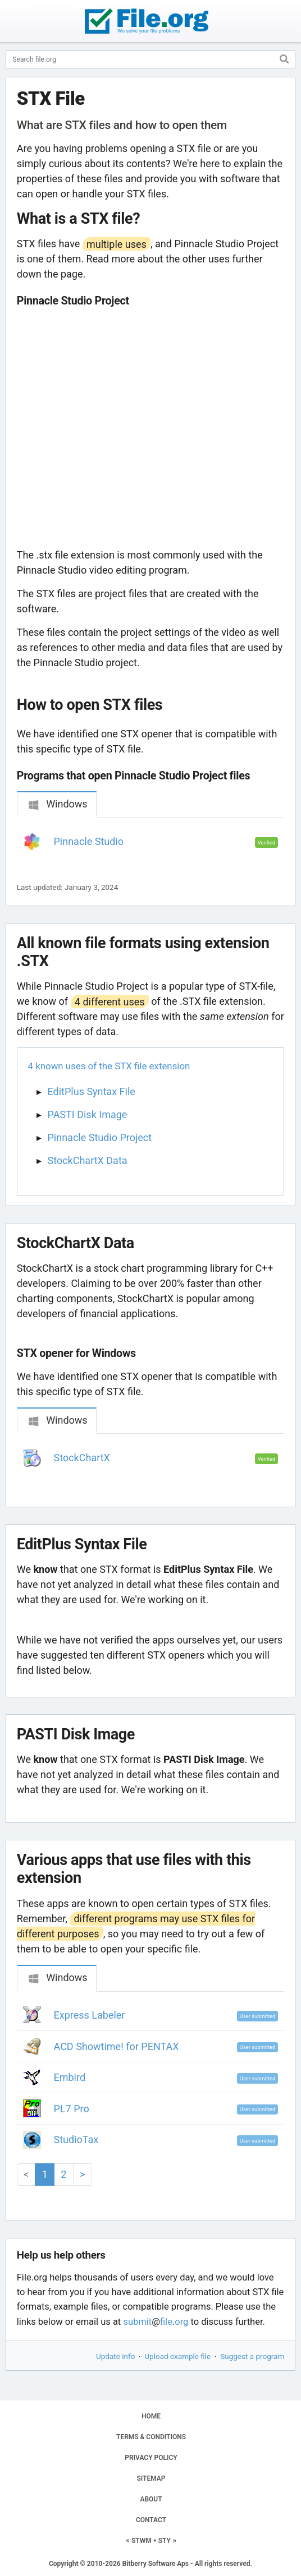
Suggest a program (252, 2356)
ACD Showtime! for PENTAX (116, 2046)
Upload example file (177, 2356)
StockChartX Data (87, 1160)
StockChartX (82, 1458)
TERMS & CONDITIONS (151, 2437)
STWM (141, 2541)
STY (164, 2541)
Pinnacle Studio (89, 841)
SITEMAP (150, 2478)
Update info (115, 2356)
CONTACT (151, 2520)
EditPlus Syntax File (91, 1091)
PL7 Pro (71, 2109)
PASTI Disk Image (87, 1114)
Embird (70, 2077)
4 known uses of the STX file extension (109, 1066)
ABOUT (151, 2499)
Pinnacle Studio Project (100, 1137)
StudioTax (76, 2139)
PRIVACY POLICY (151, 2458)
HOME (151, 2416)
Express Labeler (89, 2015)
